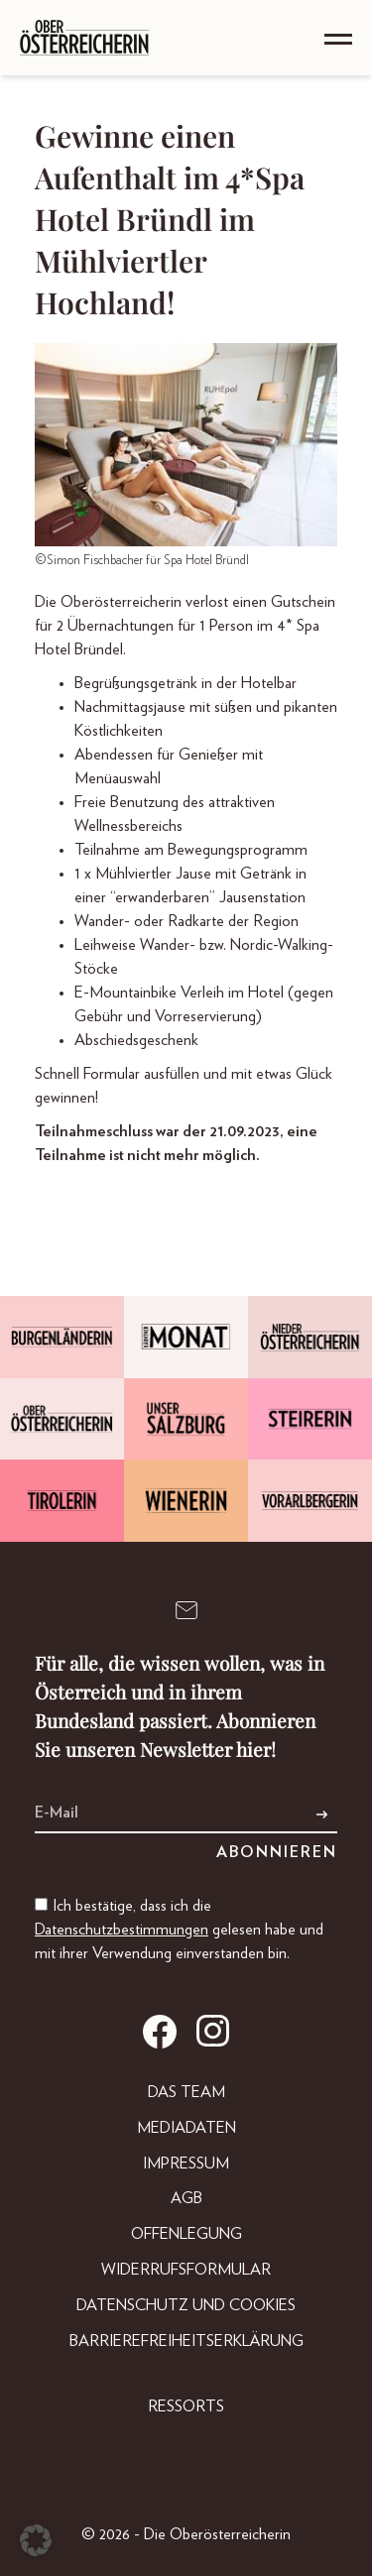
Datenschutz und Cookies (186, 2305)
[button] (35, 2540)
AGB (186, 2198)
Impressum (186, 2163)
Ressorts (186, 2406)
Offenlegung (186, 2234)
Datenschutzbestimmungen (121, 1929)
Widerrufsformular (186, 2270)
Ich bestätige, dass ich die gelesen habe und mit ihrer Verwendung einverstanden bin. (179, 1929)
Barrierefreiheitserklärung (186, 2341)
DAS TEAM (186, 2092)
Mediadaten (186, 2128)
